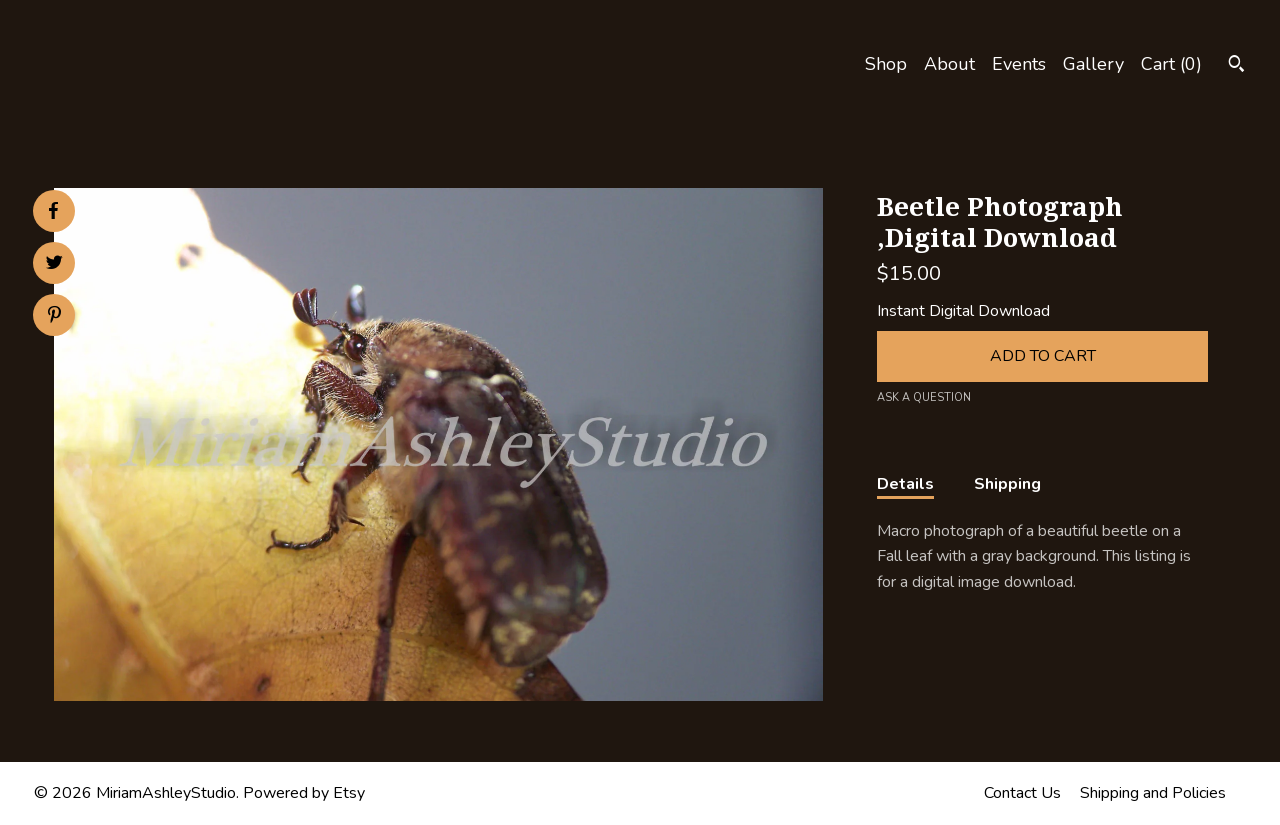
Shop (886, 64)
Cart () (1171, 64)
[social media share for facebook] (53, 211)
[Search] (1236, 66)
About (949, 64)
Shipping (1007, 484)
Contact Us (1022, 793)
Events (1019, 64)
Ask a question (924, 397)
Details (905, 484)
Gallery (1093, 64)
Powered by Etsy (304, 793)
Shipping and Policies (1153, 793)
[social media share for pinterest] (54, 317)
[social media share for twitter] (54, 265)
